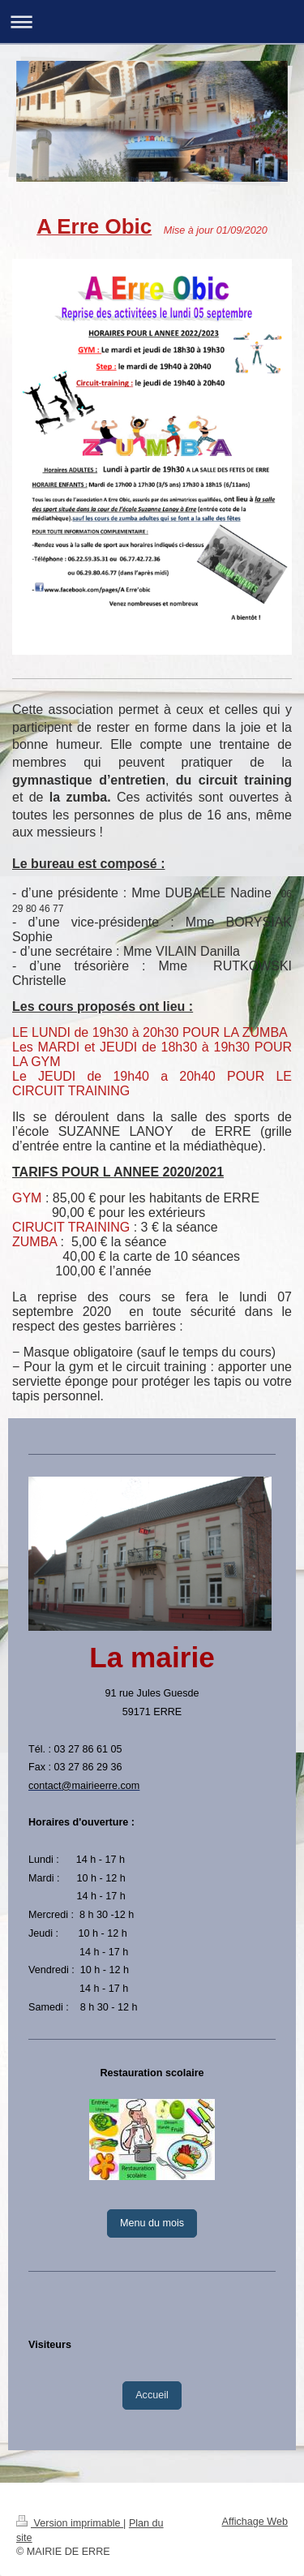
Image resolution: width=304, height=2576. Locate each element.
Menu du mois (152, 2223)
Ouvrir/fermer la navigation (152, 21)
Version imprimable (69, 2523)
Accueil (152, 2395)
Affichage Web (255, 2521)
